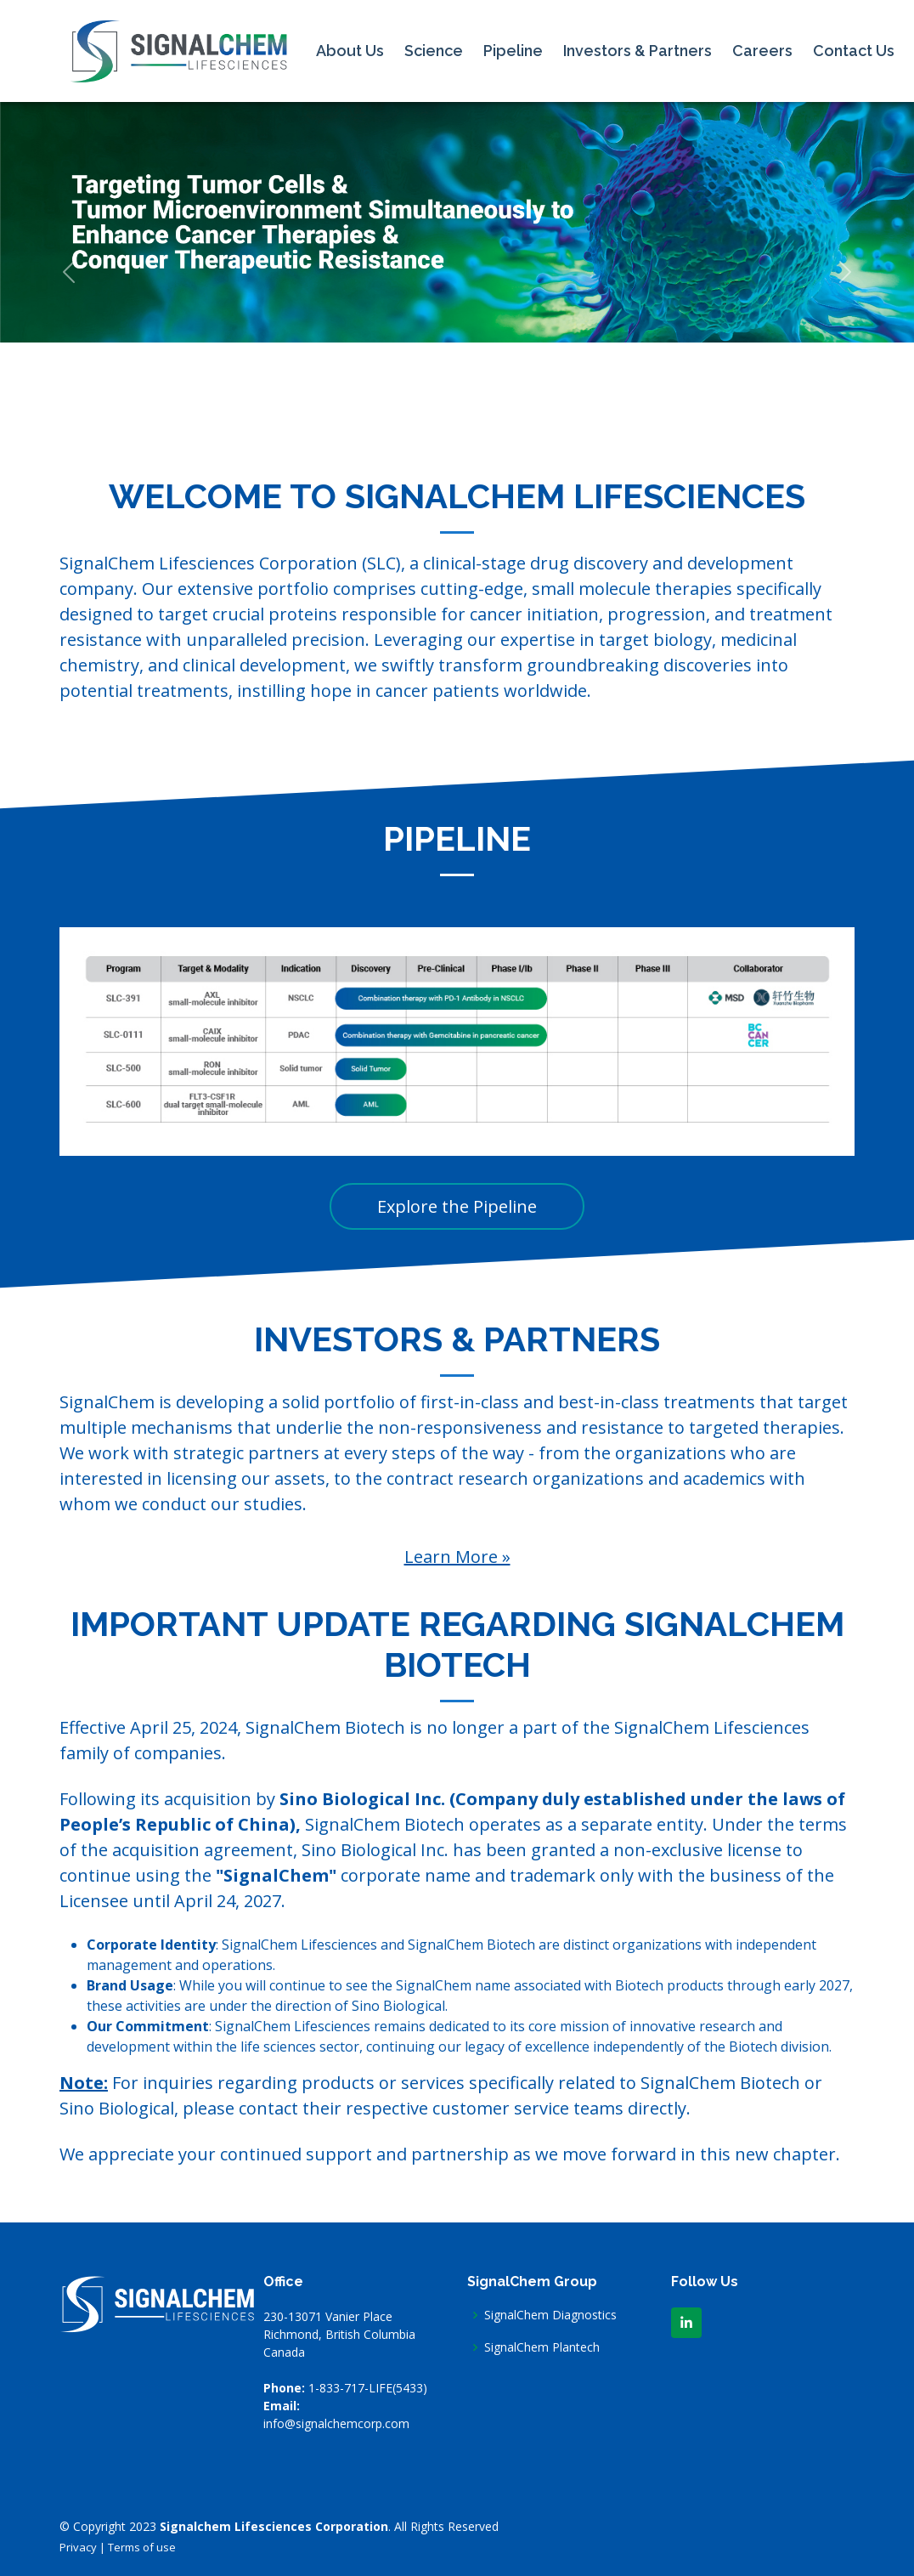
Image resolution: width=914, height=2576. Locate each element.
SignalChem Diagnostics (550, 2315)
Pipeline (513, 50)
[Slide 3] (472, 418)
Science (433, 50)
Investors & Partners (637, 50)
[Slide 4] (503, 418)
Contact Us (853, 50)
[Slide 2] (441, 418)
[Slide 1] (411, 418)
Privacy (78, 2547)
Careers (762, 50)
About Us (350, 50)
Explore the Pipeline (457, 1206)
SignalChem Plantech (542, 2347)
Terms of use (142, 2547)
